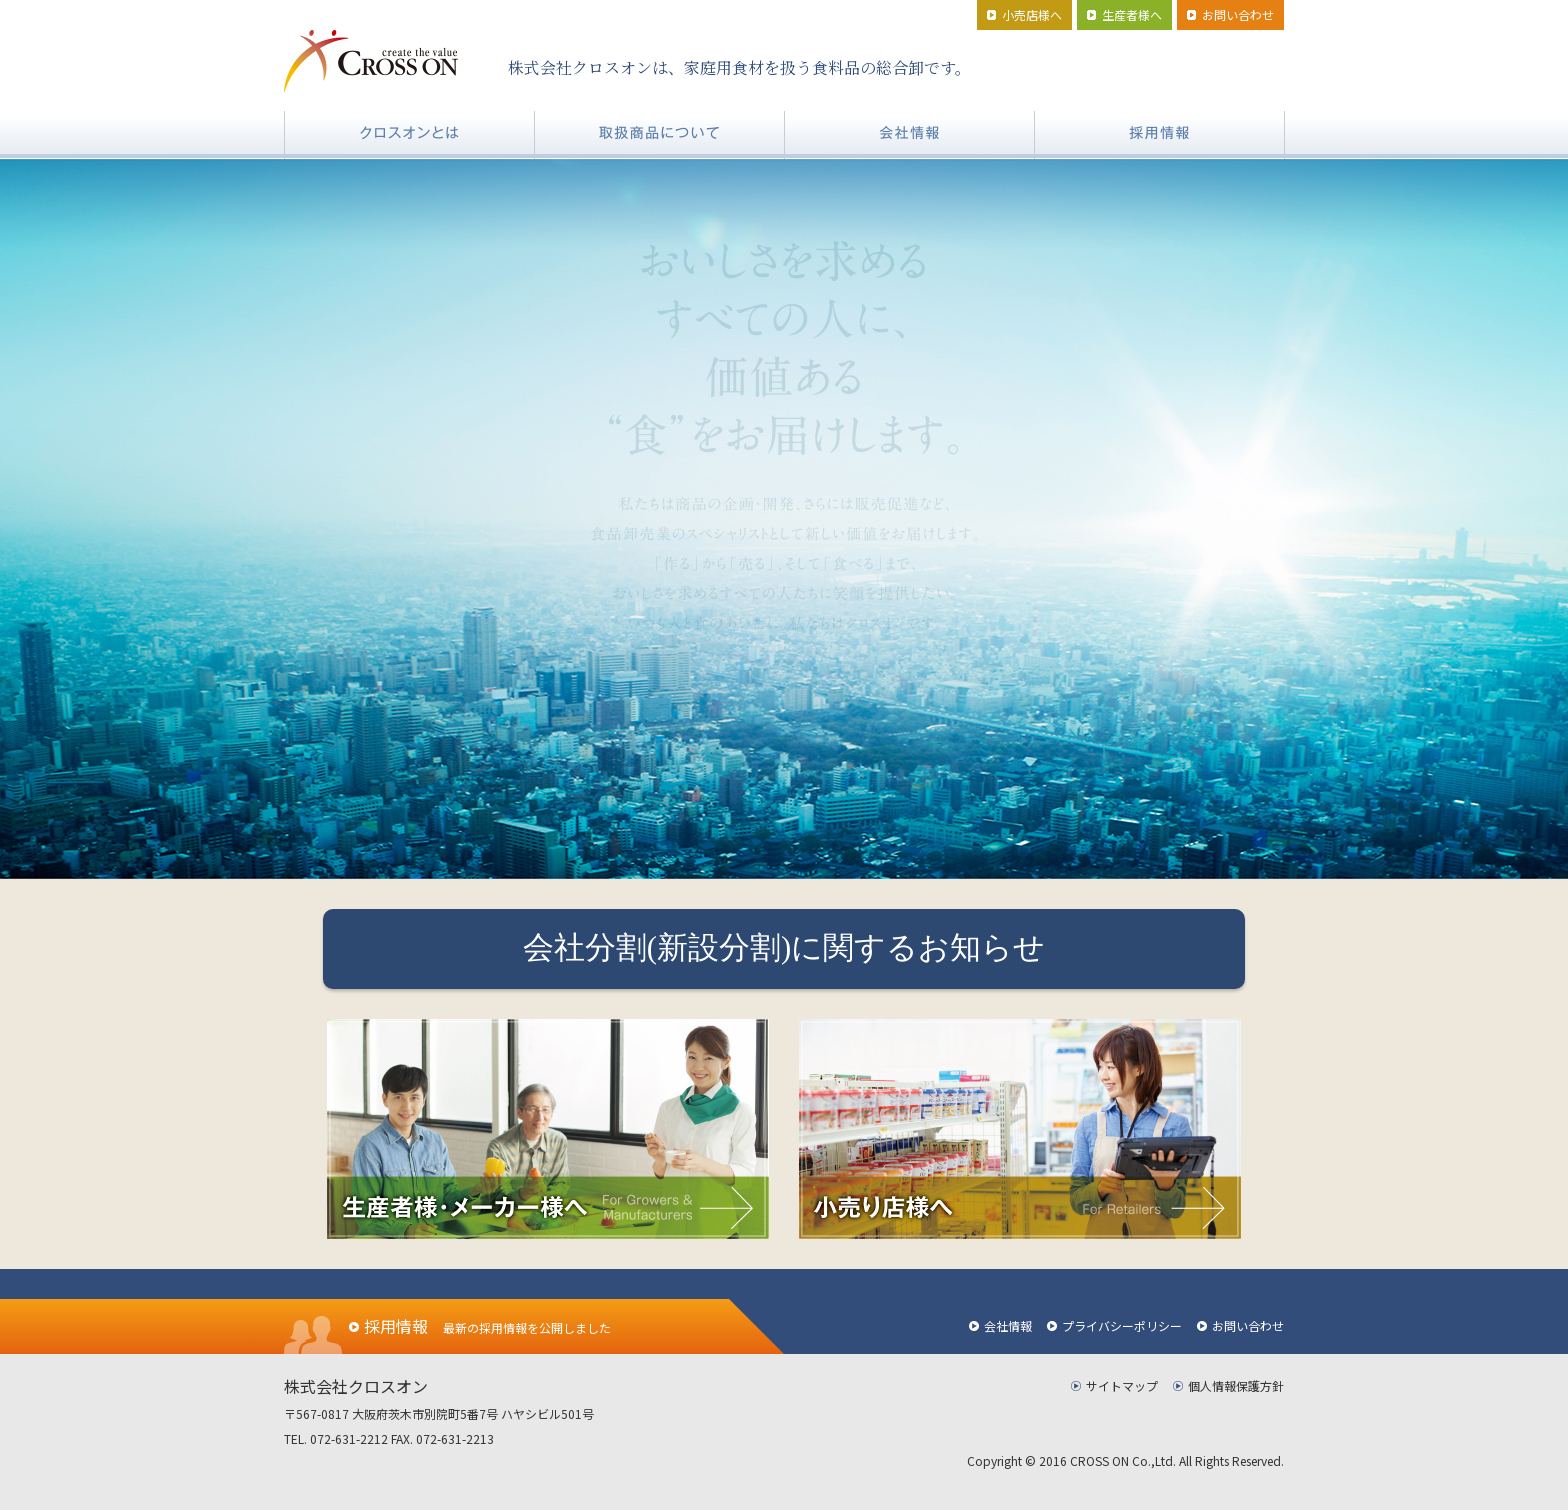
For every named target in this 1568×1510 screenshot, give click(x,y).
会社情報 (1008, 1325)
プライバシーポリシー (1122, 1325)
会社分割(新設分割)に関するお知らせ (784, 948)
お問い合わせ (1248, 1325)
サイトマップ (1122, 1385)
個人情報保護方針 (1236, 1385)
